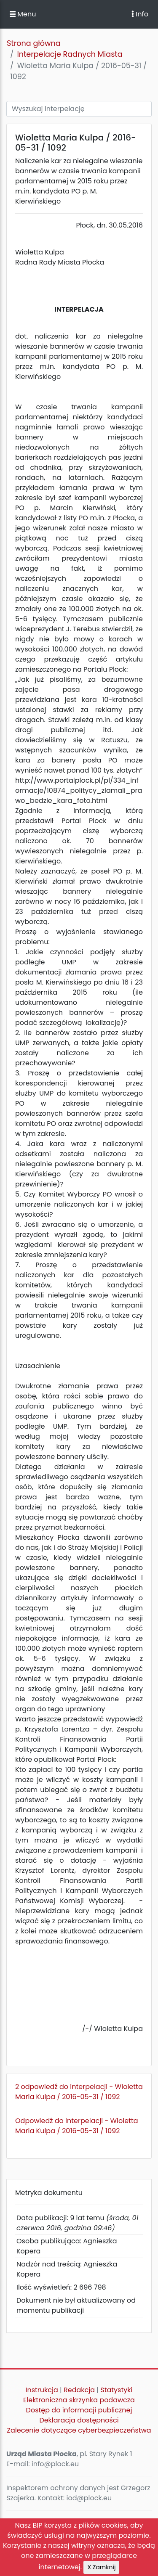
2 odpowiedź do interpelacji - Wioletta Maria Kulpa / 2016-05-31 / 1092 (79, 2092)
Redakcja (79, 2390)
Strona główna (34, 43)
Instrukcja (42, 2390)
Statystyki (116, 2390)
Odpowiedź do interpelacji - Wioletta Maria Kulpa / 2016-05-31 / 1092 (76, 2126)
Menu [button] (23, 14)
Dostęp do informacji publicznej (79, 2410)
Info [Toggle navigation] (139, 14)
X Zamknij (101, 2567)
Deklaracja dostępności (78, 2420)
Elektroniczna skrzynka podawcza (79, 2400)
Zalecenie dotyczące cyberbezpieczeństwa (79, 2430)
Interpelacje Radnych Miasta (69, 54)
